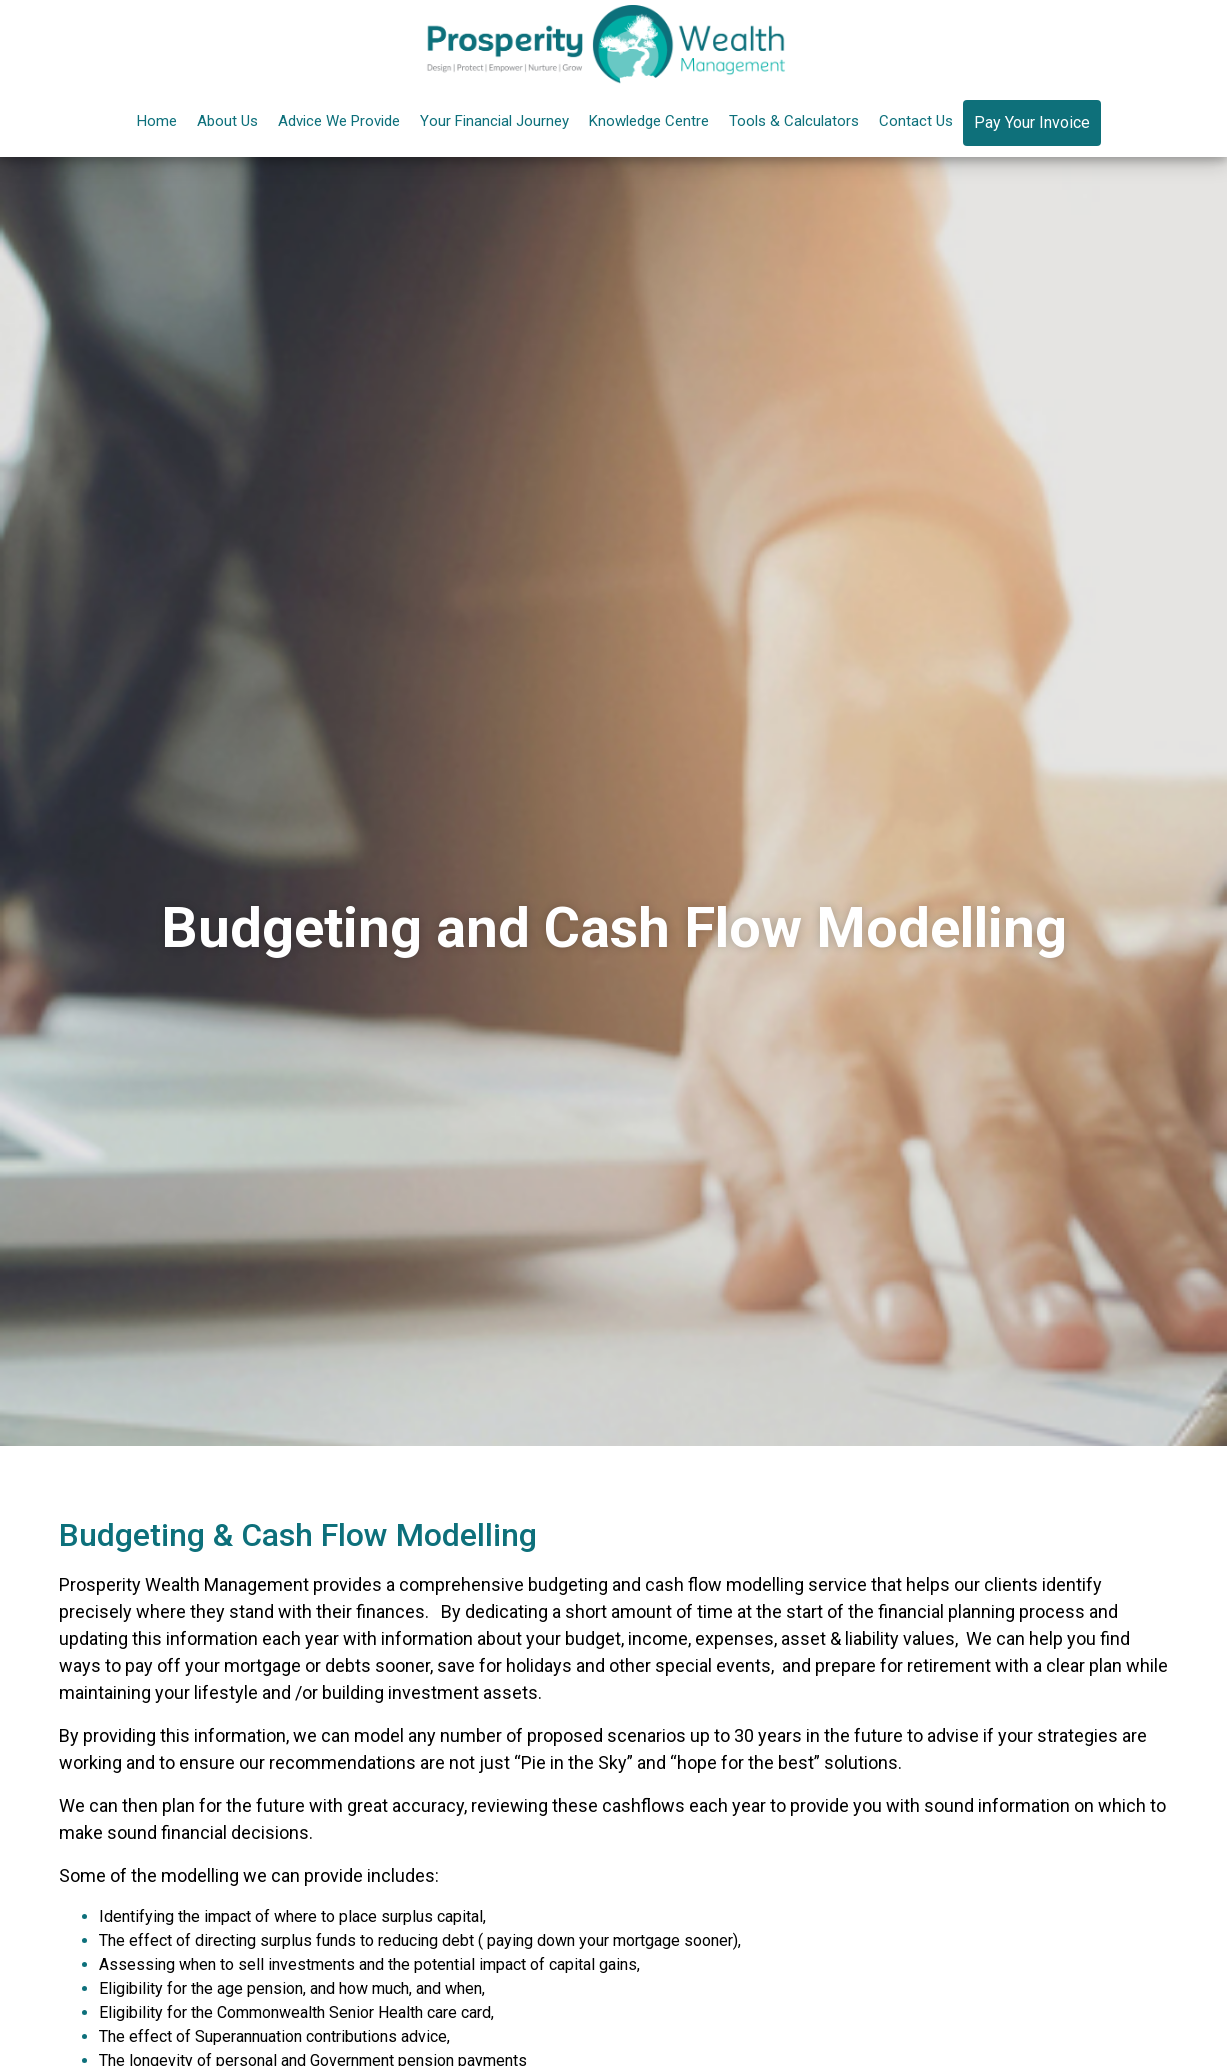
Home (157, 121)
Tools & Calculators (794, 121)
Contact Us (916, 121)
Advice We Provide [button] (339, 121)
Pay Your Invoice (1032, 122)
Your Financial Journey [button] (494, 121)
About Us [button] (227, 121)
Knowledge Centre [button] (649, 121)
